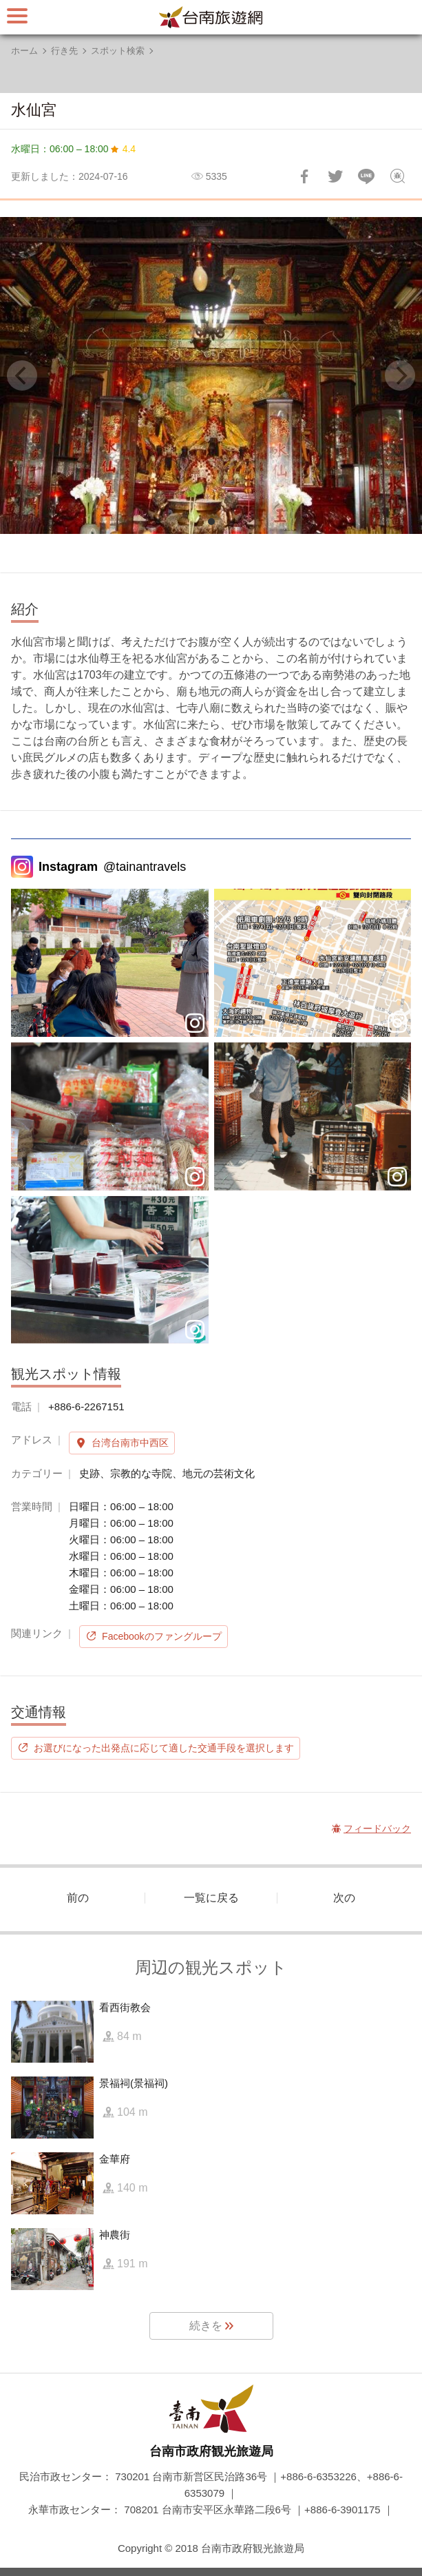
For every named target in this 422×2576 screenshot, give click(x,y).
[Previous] (22, 375)
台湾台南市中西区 (130, 1442)
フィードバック (397, 176)
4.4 (129, 148)
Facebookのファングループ (161, 1636)
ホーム (24, 50)
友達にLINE (366, 176)
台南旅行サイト (211, 17)
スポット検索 (118, 50)
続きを (205, 2325)
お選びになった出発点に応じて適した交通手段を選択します (164, 1747)
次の (344, 1898)
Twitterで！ (335, 176)
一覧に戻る (211, 1898)
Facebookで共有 (304, 176)
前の (78, 1898)
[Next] (400, 375)
